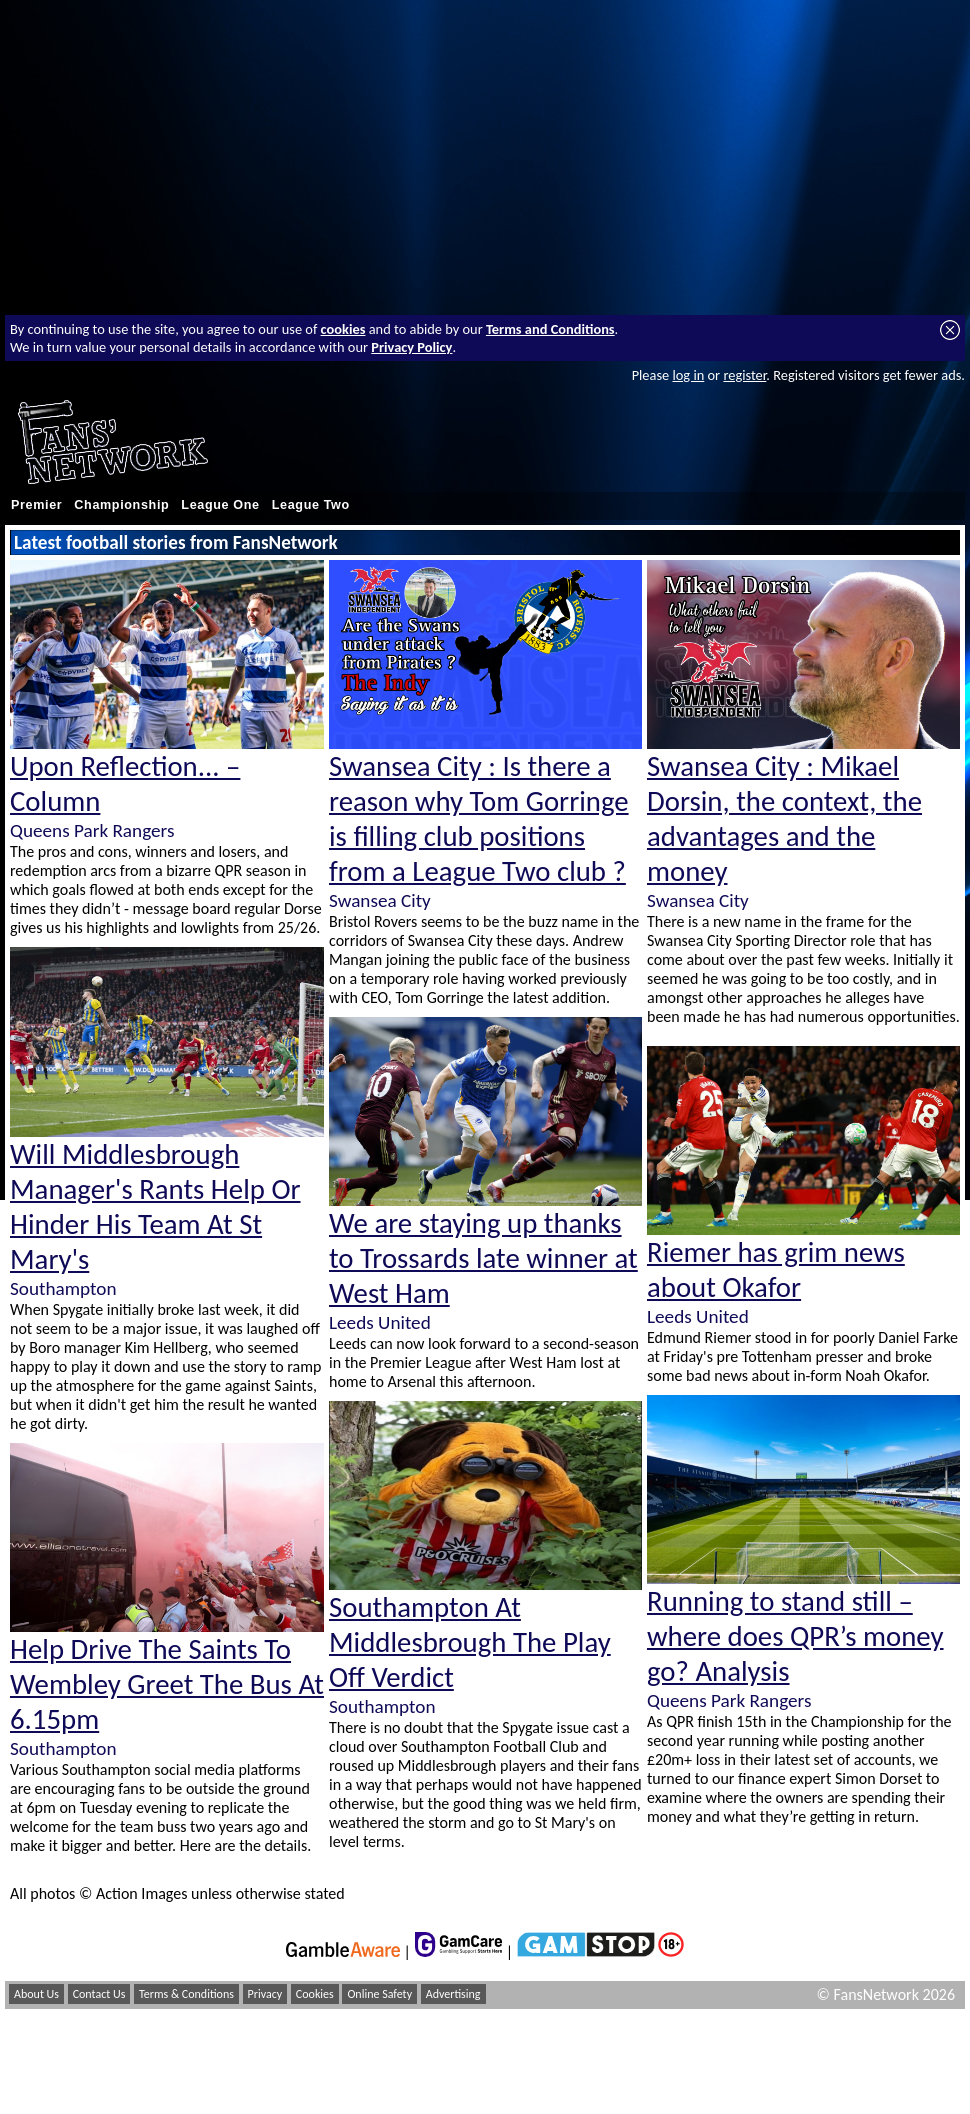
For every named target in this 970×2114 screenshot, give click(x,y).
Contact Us (99, 1994)
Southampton (63, 1288)
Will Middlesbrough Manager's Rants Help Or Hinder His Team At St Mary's (155, 1207)
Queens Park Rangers (92, 830)
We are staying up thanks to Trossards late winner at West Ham (483, 1258)
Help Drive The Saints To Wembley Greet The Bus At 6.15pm (167, 1684)
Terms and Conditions (550, 329)
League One (220, 505)
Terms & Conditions (186, 1994)
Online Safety (379, 1994)
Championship (121, 505)
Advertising (453, 1994)
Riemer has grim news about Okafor (776, 1270)
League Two (311, 505)
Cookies (315, 1994)
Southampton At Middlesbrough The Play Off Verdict (470, 1642)
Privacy (265, 1994)
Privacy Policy (411, 347)
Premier (36, 505)
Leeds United (380, 1322)
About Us (36, 1994)
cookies (343, 329)
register (744, 375)
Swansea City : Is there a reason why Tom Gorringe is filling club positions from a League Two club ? (479, 819)
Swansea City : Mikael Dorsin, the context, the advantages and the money (784, 819)
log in (688, 375)
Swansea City (380, 900)
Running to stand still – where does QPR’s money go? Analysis (795, 1636)
